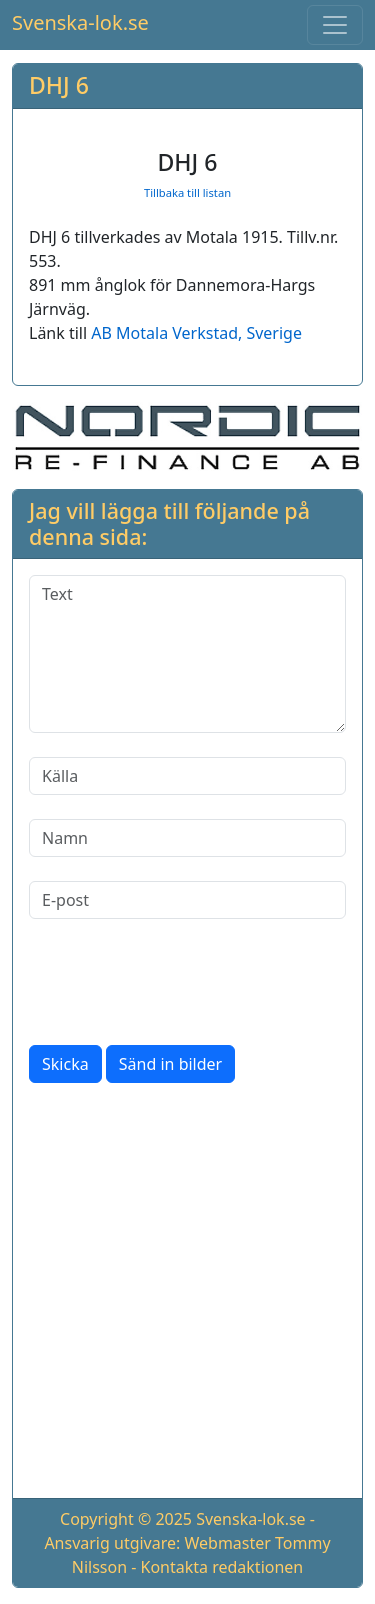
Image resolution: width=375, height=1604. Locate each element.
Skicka (65, 1064)
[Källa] (187, 776)
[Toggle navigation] (335, 25)
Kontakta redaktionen (222, 1567)
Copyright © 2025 (126, 1519)
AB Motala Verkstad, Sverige (196, 333)
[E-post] (187, 900)
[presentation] (181, 982)
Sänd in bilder (170, 1064)
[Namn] (187, 838)
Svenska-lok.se (80, 22)
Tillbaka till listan (187, 192)
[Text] (187, 654)
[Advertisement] (187, 1294)
